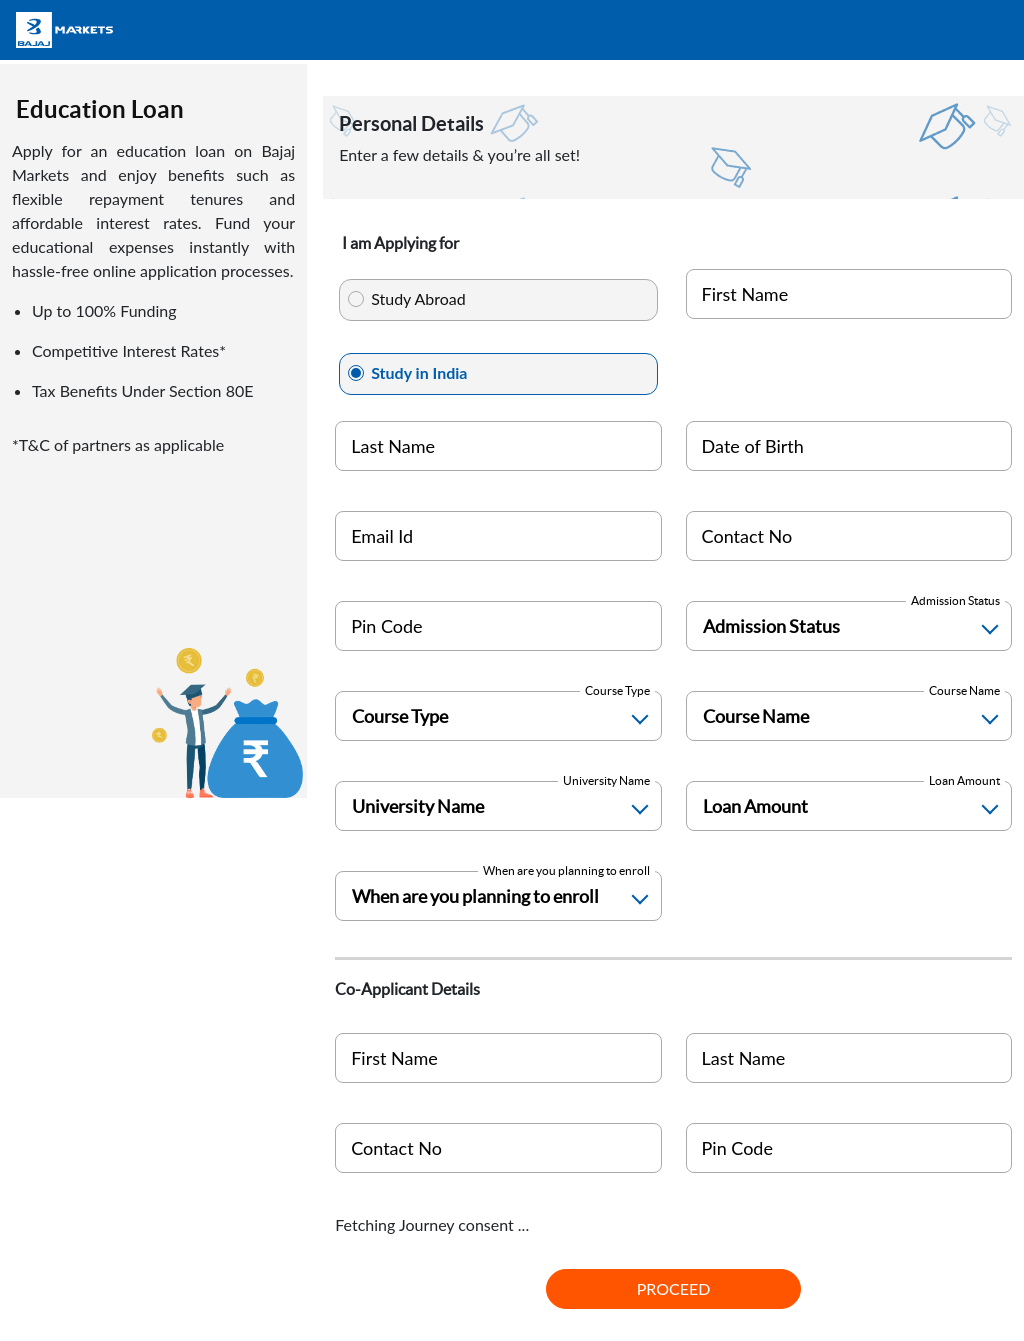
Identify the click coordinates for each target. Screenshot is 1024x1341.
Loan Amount (964, 780)
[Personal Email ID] (498, 536)
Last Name (393, 446)
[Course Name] (849, 716)
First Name (745, 294)
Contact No (747, 536)
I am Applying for (400, 243)
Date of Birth (753, 446)
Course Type (617, 690)
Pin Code (386, 626)
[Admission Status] (849, 626)
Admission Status (955, 600)
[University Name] (498, 806)
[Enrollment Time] (498, 896)
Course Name (964, 690)
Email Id (382, 536)
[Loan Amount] (849, 806)
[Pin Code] (498, 626)
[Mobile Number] (849, 536)
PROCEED (674, 1288)
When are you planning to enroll (566, 870)
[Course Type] (498, 716)
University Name (606, 780)
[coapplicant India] (498, 1148)
